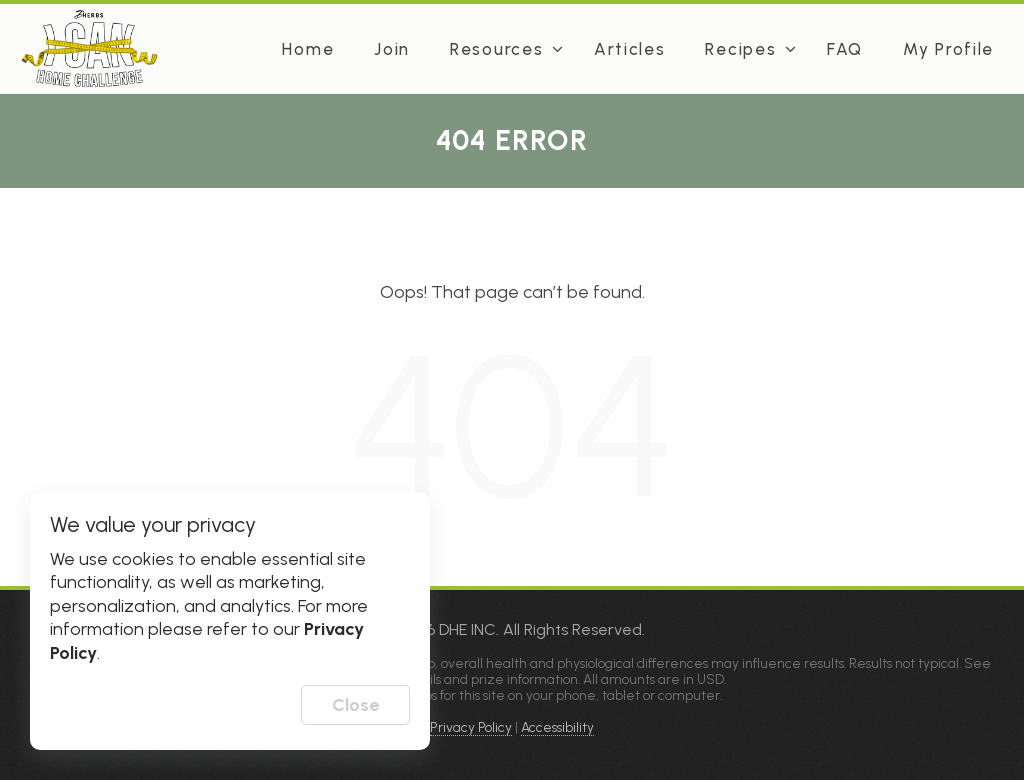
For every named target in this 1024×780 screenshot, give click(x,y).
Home (308, 49)
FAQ (845, 49)
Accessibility (557, 727)
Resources (496, 49)
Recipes (740, 49)
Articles (630, 49)
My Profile (948, 49)
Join (392, 49)
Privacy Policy (471, 727)
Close (355, 705)
